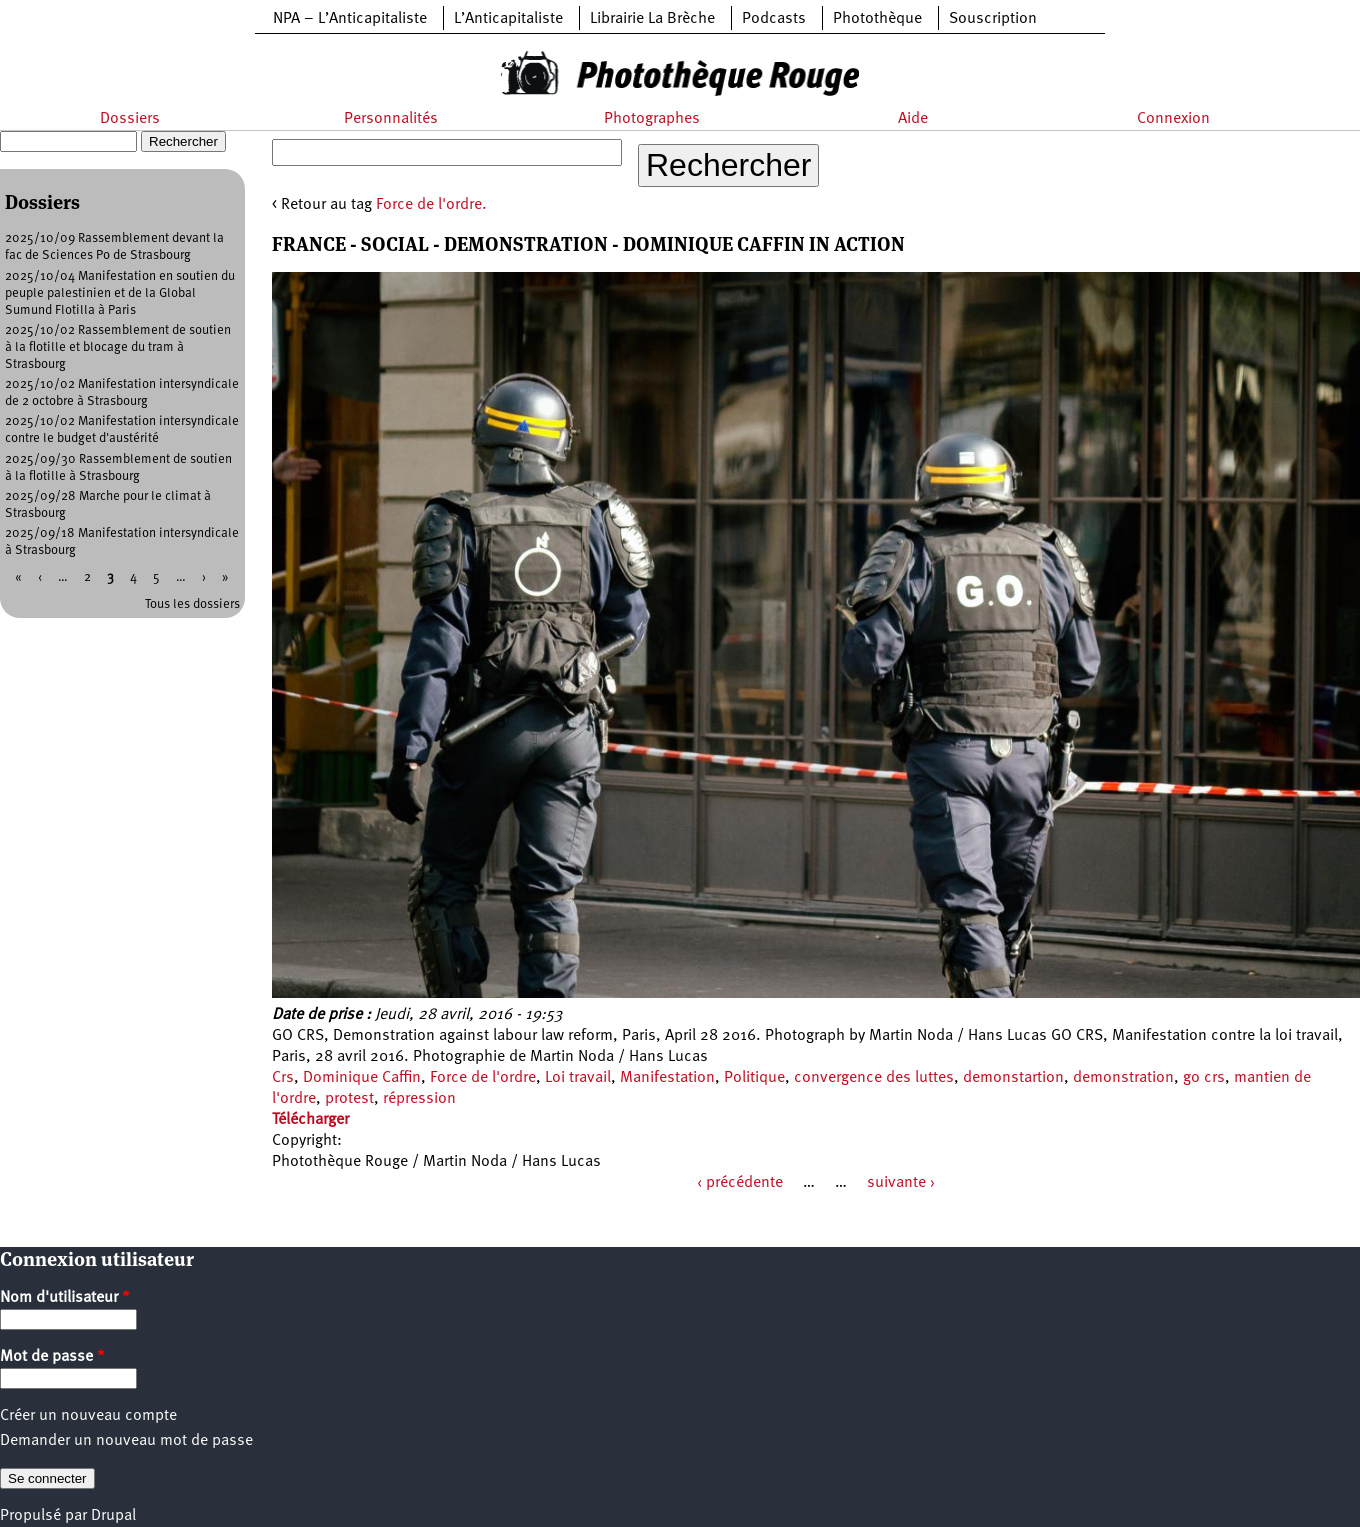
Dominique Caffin (362, 1078)
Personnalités (391, 119)
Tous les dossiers (192, 604)
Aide (913, 119)
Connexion (1173, 119)
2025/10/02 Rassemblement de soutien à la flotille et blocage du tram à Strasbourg (118, 347)
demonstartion (1013, 1078)
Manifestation (667, 1078)
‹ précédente (740, 1183)
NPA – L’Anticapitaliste (350, 19)
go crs (1204, 1078)
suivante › (901, 1183)
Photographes (652, 119)
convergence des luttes (874, 1078)
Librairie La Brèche (652, 19)
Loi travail (578, 1078)
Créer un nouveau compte (88, 1416)
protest (349, 1099)
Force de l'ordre (483, 1078)
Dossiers (130, 119)
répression (419, 1099)
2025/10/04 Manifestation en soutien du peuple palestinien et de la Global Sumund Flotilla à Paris (120, 293)
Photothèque (877, 19)
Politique (754, 1078)
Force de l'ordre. (431, 205)
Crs (283, 1078)
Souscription (993, 19)
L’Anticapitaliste (508, 19)
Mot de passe (52, 1357)
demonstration (1123, 1078)
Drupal (113, 1516)
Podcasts (774, 19)
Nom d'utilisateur (65, 1298)
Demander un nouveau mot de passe (126, 1441)
